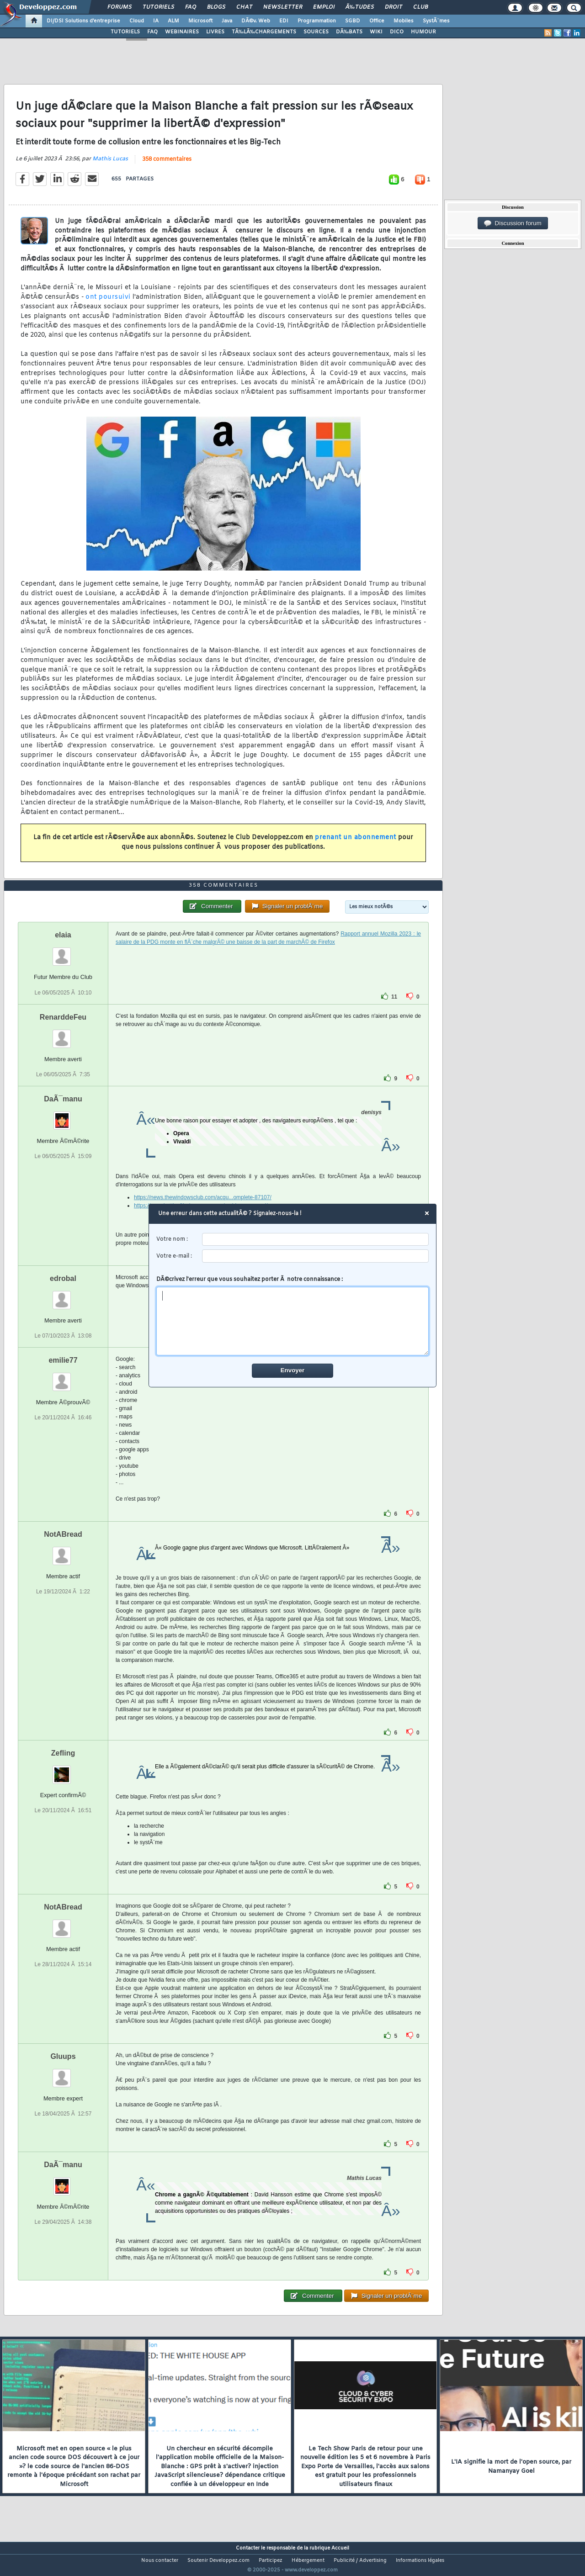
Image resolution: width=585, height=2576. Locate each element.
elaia (63, 952)
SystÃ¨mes (436, 21)
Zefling (63, 1770)
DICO (397, 32)
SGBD (352, 21)
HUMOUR (423, 32)
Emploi (323, 7)
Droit (393, 7)
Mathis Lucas (110, 164)
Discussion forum (513, 223)
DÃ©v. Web (255, 21)
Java (227, 21)
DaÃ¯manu (63, 1116)
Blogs (216, 7)
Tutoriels (158, 7)
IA (156, 21)
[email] (315, 1256)
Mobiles (404, 21)
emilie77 (62, 1377)
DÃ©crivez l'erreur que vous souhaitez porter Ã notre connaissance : (292, 1315)
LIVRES (215, 32)
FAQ (190, 7)
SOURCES (316, 32)
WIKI (376, 32)
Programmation (317, 21)
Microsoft (200, 21)
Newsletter (282, 7)
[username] (315, 1239)
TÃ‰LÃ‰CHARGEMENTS (264, 32)
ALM (173, 21)
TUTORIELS (125, 32)
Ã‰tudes (360, 7)
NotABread (63, 1551)
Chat (244, 7)
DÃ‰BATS (349, 32)
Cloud (136, 21)
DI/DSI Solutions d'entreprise (83, 21)
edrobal (63, 1295)
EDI (283, 21)
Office (376, 21)
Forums (119, 7)
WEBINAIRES (182, 32)
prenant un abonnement (355, 843)
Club (420, 7)
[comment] (292, 1321)
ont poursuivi (108, 303)
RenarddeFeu (63, 1034)
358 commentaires (166, 165)
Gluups (62, 2073)
